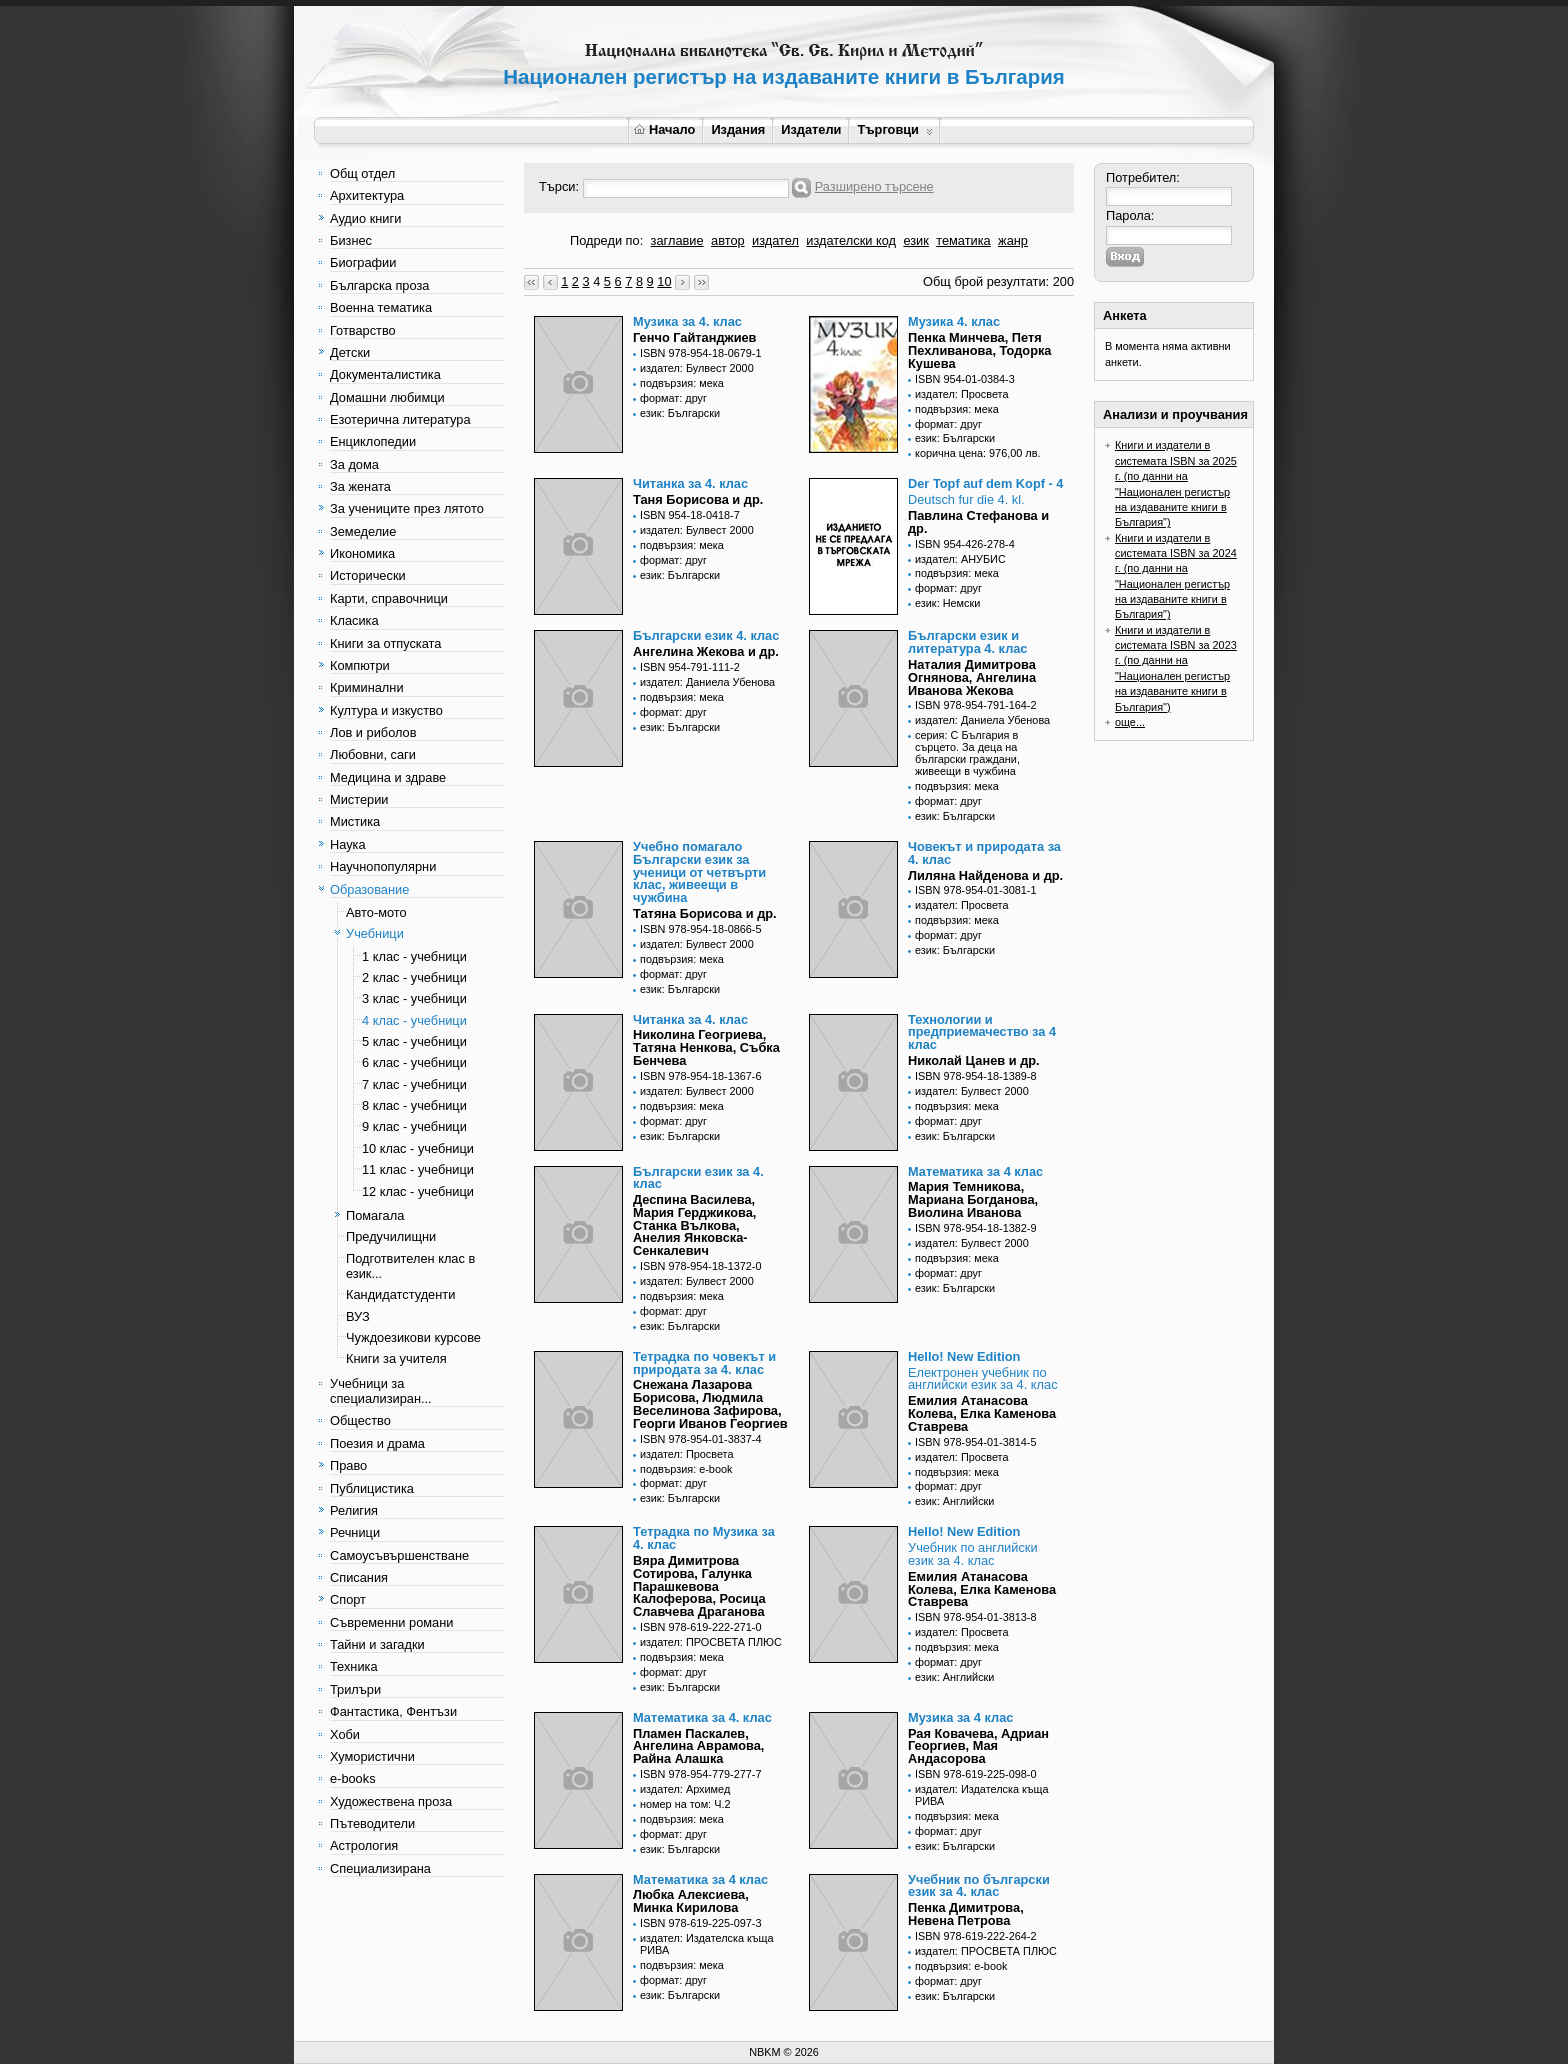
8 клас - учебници (414, 1105)
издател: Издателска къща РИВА (982, 1795)
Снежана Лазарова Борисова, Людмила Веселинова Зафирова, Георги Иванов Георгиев (710, 1403)
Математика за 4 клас (975, 1171)
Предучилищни (391, 1236)
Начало (664, 129)
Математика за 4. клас (702, 1717)
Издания (738, 129)
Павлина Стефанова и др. (978, 522)
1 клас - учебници (414, 956)
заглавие (677, 240)
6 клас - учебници (414, 1062)
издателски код (851, 240)
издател (775, 240)
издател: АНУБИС (960, 559)
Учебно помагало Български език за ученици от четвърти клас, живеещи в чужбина (699, 872)
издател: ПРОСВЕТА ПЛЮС (711, 1642)
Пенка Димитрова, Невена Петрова (966, 1914)
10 (664, 281)
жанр (1013, 240)
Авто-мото (376, 912)
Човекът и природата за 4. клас (984, 853)
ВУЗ (358, 1316)
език (915, 240)
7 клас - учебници (414, 1084)
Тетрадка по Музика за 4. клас (704, 1538)
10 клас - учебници (418, 1148)
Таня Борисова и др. (698, 499)
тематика (963, 240)
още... (1130, 722)
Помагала (375, 1215)
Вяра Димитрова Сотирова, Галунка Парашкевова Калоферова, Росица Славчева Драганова (699, 1586)
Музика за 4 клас (960, 1717)
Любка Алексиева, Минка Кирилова (691, 1901)
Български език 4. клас (706, 635)
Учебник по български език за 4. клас (979, 1886)
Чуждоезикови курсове (413, 1337)
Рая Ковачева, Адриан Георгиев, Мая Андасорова (978, 1746)
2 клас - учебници (414, 977)
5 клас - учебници (414, 1041)
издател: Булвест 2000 (697, 368)
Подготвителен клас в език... (410, 1266)
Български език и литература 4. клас (968, 642)
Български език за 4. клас (698, 1178)
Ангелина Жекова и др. (706, 651)
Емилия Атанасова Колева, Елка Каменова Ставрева (982, 1413)
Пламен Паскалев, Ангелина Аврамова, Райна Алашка (698, 1746)
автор (728, 240)
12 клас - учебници (418, 1191)
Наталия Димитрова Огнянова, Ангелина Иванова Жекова (972, 677)
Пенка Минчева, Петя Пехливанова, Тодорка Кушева (979, 350)
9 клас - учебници (414, 1126)
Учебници (375, 933)
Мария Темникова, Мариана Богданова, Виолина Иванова (973, 1199)
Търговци (894, 129)
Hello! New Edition (964, 1356)
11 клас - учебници (418, 1169)
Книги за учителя (396, 1358)
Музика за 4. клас (687, 321)
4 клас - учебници (414, 1020)
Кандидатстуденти (400, 1294)
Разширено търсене (874, 186)
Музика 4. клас (954, 321)
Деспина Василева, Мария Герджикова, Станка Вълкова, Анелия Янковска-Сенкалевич (694, 1225)
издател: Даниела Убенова (707, 682)
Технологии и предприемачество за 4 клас (982, 1032)
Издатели (811, 129)
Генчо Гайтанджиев (694, 337)
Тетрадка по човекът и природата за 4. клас (704, 1363)
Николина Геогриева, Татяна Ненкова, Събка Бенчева (706, 1047)
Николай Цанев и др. (974, 1060)
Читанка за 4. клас (690, 483)
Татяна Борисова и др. (705, 913)
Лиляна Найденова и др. (985, 875)
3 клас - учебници (414, 998)
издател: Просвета (962, 394)
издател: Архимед (685, 1789)
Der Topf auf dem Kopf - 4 (985, 483)
